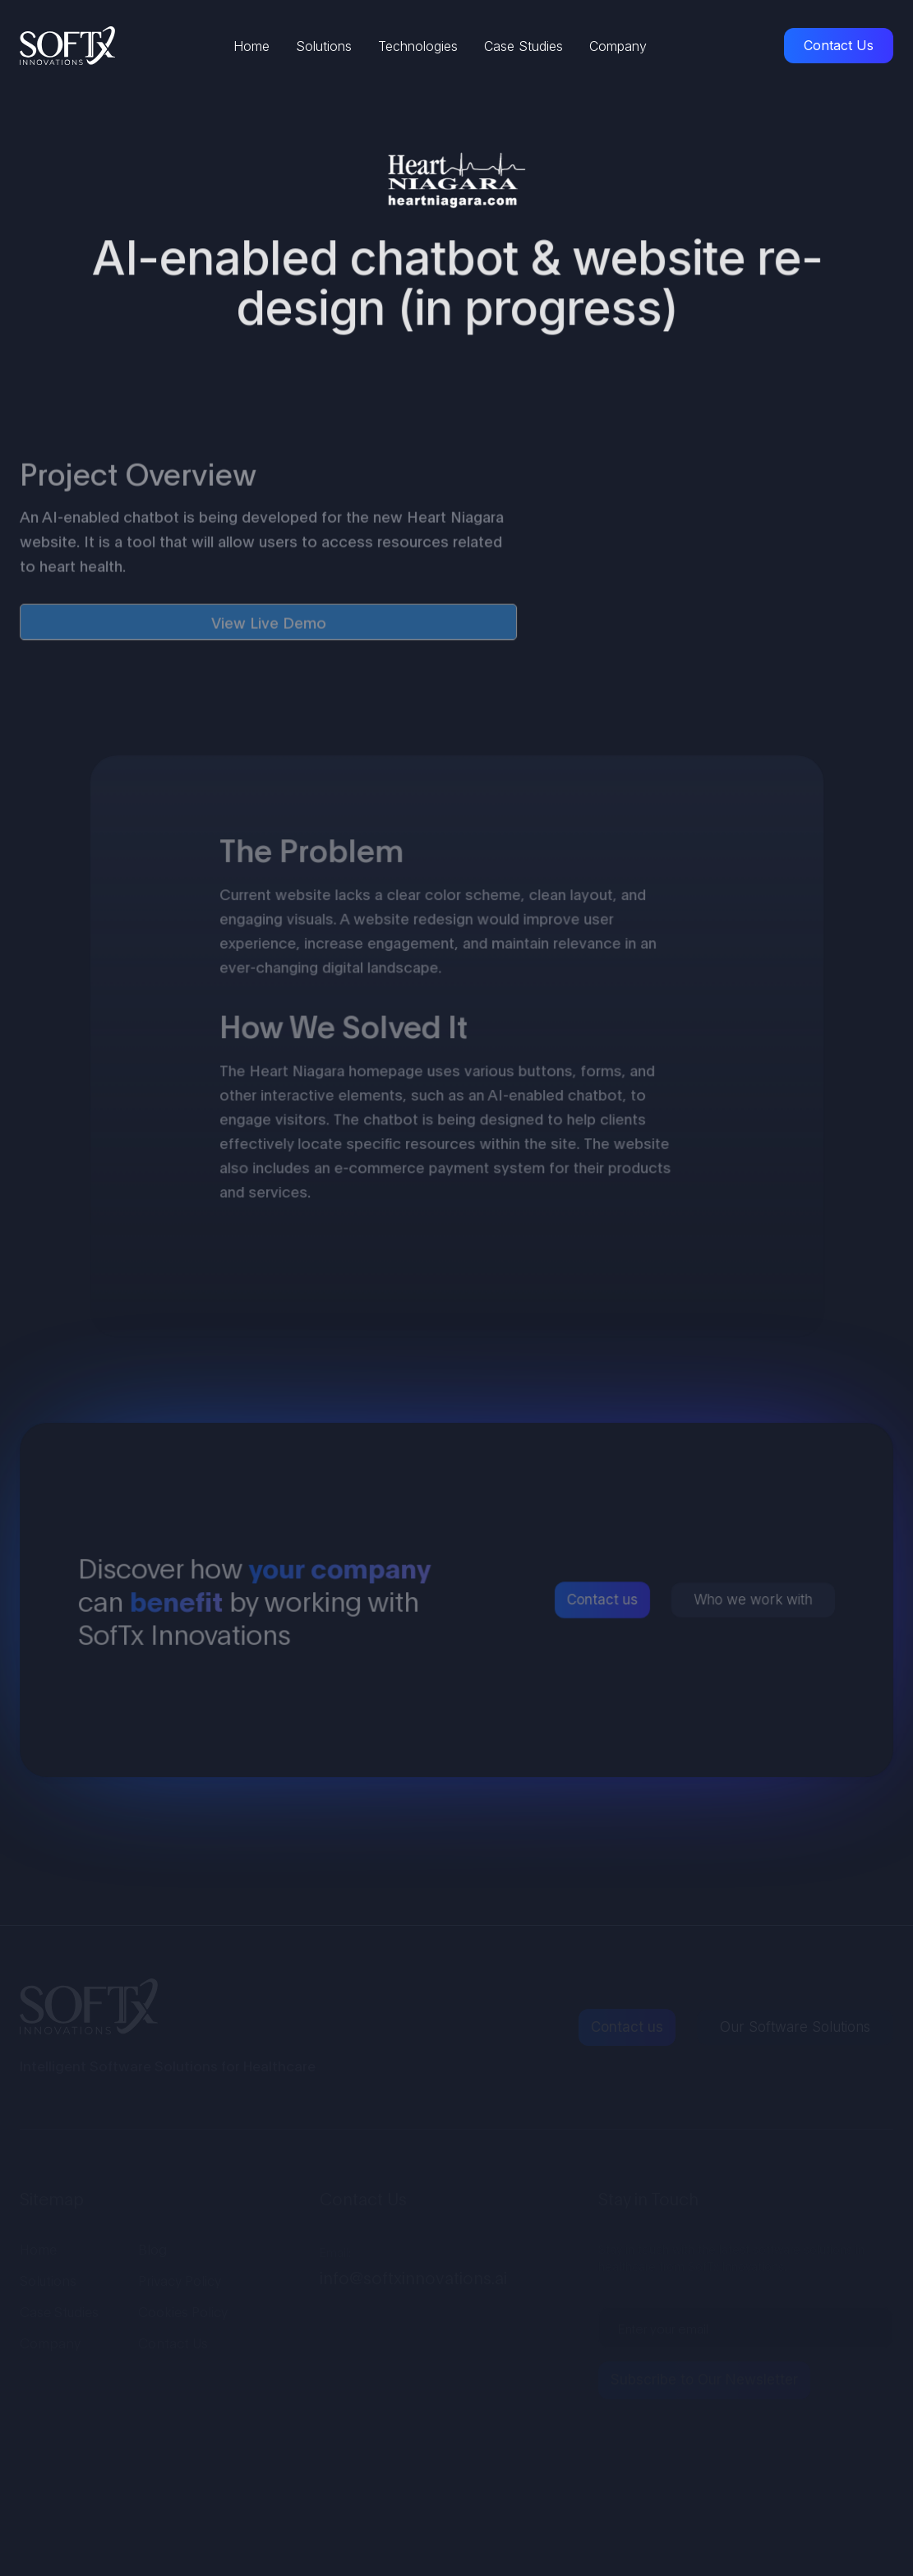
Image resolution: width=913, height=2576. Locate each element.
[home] (67, 45)
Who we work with (751, 1599)
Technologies (418, 46)
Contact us (601, 1599)
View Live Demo (268, 625)
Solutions (324, 46)
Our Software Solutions (795, 2027)
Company (618, 46)
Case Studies (523, 46)
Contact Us (839, 45)
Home (251, 46)
